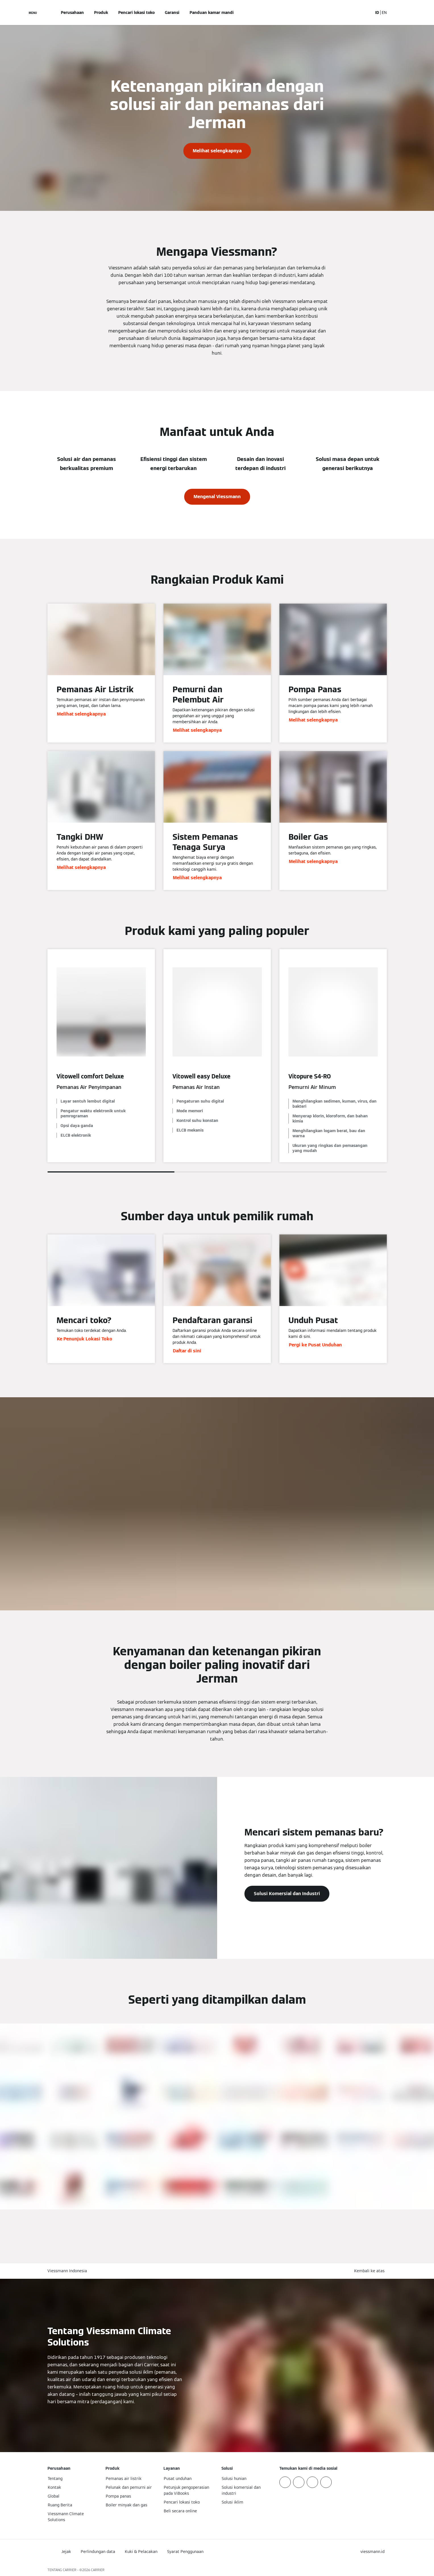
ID (377, 12)
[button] (370, 2271)
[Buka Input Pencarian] (365, 12)
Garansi (172, 12)
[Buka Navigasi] (33, 12)
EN (384, 12)
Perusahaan (72, 12)
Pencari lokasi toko (136, 12)
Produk (101, 12)
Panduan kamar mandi (212, 12)
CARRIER (98, 2570)
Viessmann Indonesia (67, 2270)
